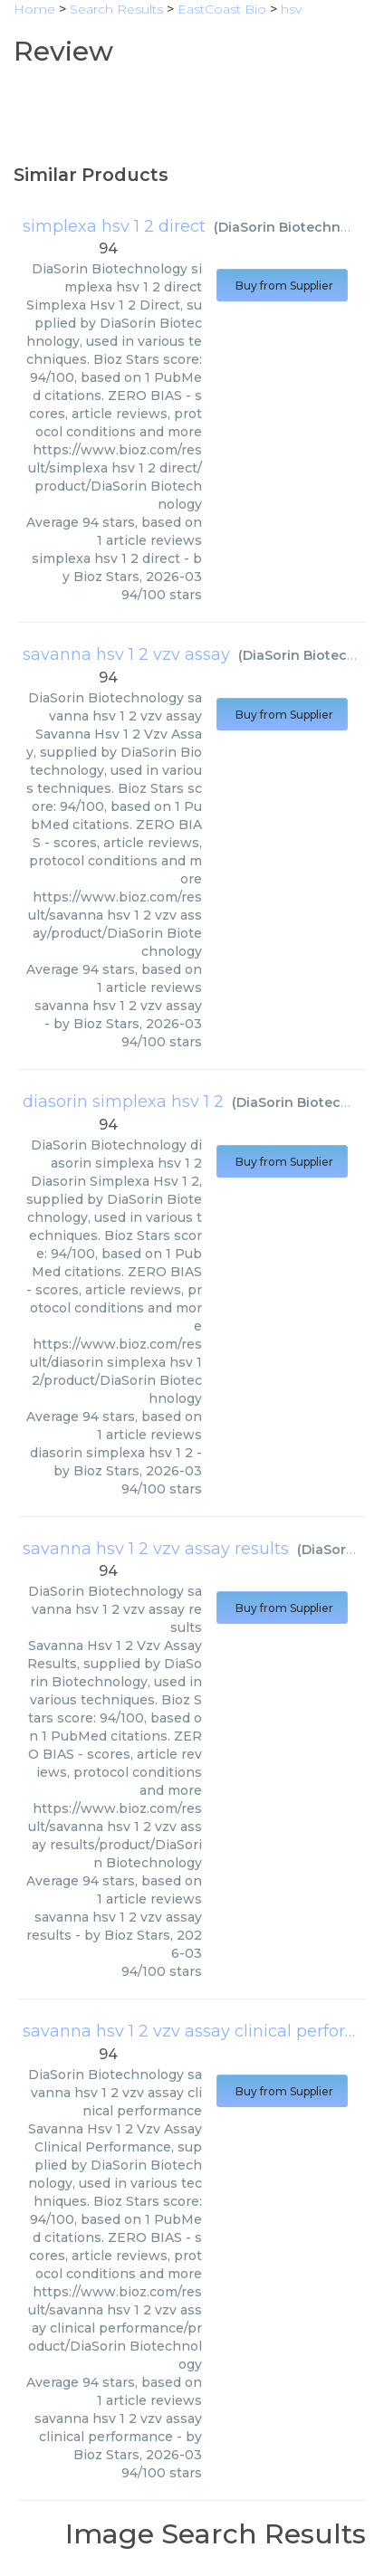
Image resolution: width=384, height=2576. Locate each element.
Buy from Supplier (282, 285)
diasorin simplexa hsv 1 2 (123, 1101)
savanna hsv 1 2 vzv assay (126, 654)
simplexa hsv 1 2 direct (114, 226)
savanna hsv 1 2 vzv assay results (156, 1549)
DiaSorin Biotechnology (298, 227)
